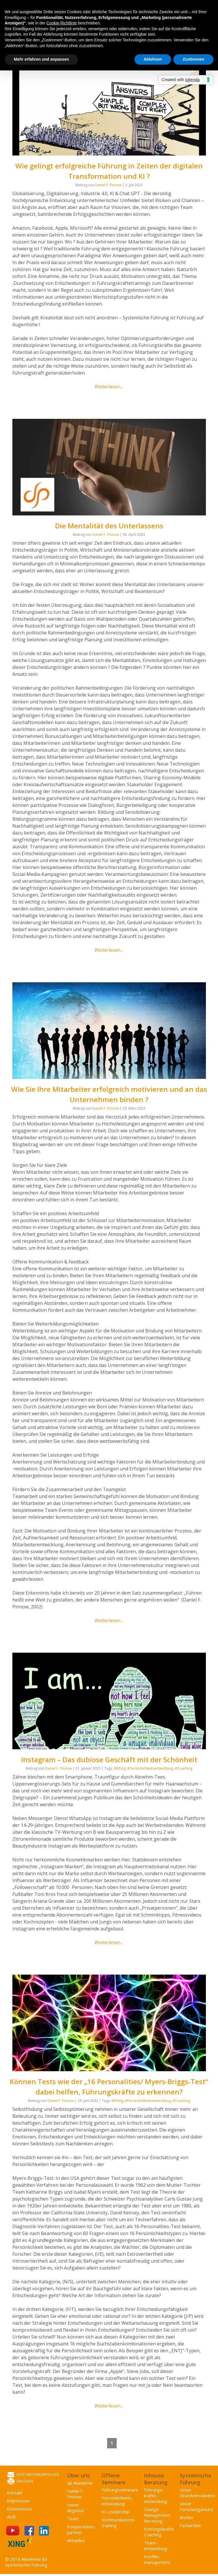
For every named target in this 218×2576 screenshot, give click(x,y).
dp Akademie (80, 2483)
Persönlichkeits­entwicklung (117, 2500)
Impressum (18, 2501)
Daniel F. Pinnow (108, 185)
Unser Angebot (75, 2507)
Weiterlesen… (109, 386)
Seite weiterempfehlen (33, 2475)
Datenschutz (19, 2509)
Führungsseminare (120, 2490)
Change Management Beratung (157, 2515)
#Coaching (183, 1768)
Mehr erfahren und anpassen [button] (41, 59)
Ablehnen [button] (153, 59)
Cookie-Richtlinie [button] (61, 23)
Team (73, 2518)
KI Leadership (115, 2511)
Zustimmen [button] (193, 59)
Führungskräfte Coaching (159, 2531)
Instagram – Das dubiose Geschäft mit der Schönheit (109, 1759)
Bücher (187, 2517)
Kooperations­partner (81, 2529)
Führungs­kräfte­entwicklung (155, 2495)
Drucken (20, 2481)
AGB (11, 2517)
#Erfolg (120, 1768)
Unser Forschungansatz (196, 2506)
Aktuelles (76, 2540)
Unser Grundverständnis (197, 2492)
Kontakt (14, 2493)
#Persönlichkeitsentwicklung (150, 1768)
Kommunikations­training (119, 2522)
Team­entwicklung (155, 2545)
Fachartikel (190, 2525)
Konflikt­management (157, 2559)
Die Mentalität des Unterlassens (109, 525)
